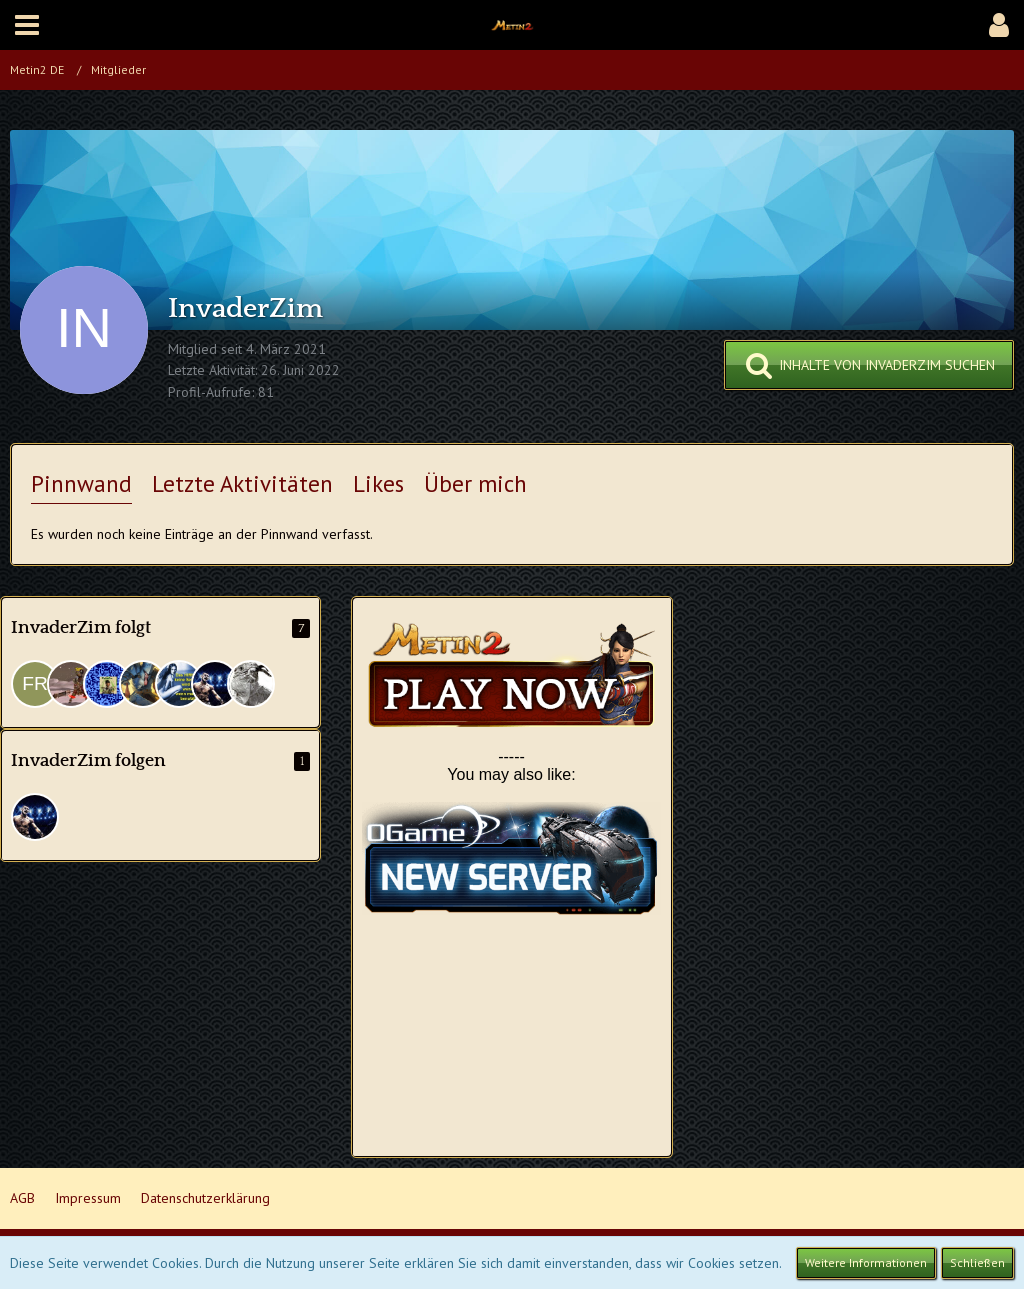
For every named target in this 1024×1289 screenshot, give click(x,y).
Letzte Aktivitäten (242, 483)
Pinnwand (81, 483)
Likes (378, 483)
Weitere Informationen (866, 1262)
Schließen (977, 1262)
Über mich (475, 483)
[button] (27, 25)
